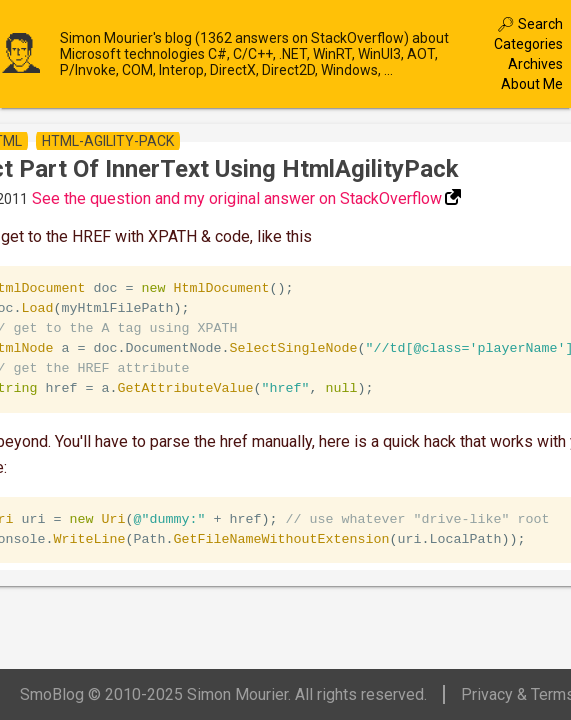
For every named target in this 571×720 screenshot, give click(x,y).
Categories (528, 44)
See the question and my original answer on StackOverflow (237, 198)
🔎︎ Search (530, 24)
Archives (535, 64)
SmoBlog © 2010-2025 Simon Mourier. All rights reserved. (223, 694)
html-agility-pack (108, 141)
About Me (532, 84)
